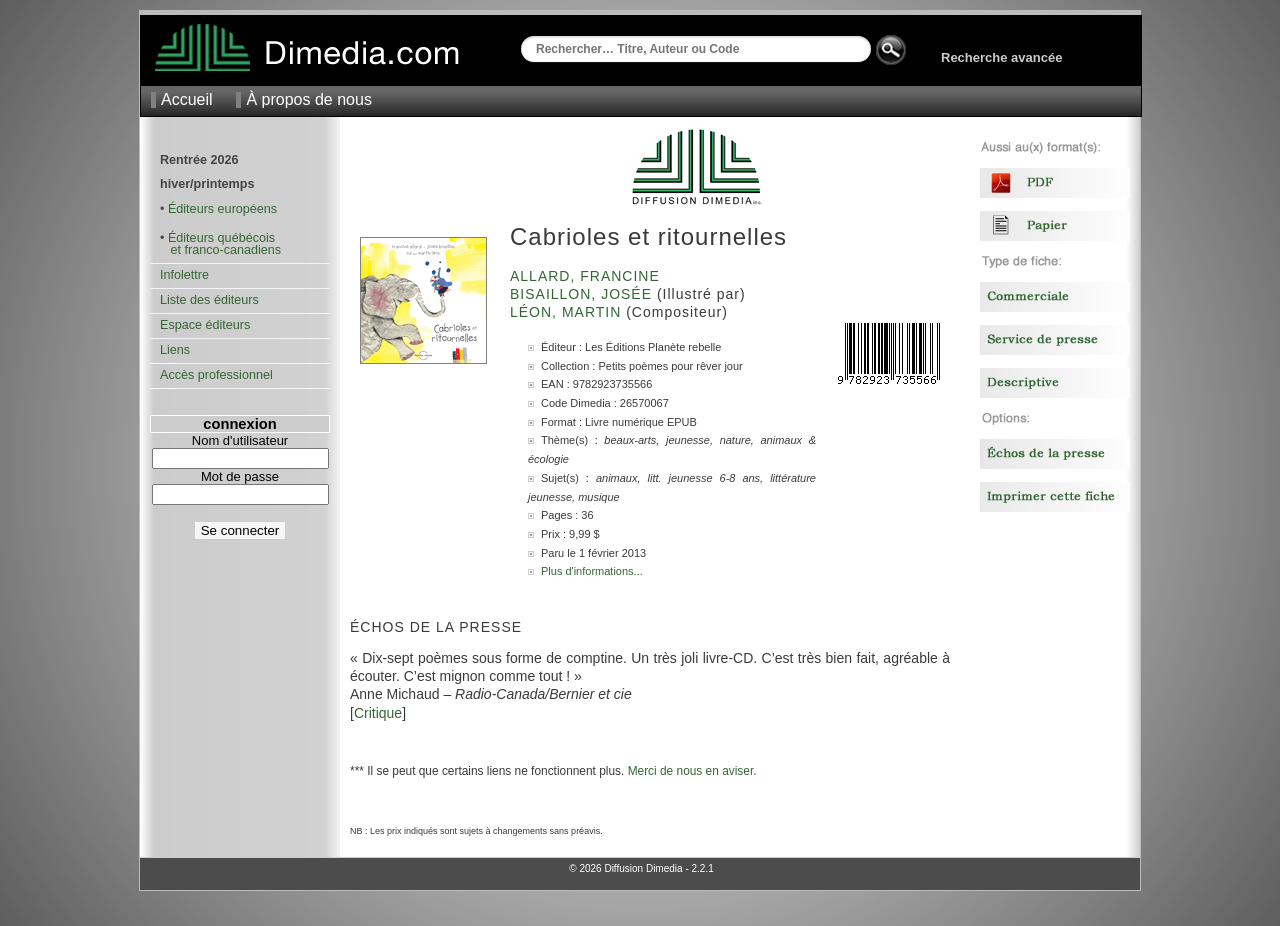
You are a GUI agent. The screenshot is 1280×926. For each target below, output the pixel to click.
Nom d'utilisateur (240, 440)
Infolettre (184, 275)
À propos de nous (308, 99)
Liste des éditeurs (209, 300)
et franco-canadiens (220, 250)
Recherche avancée (1001, 57)
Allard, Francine (587, 276)
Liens (175, 350)
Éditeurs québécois (221, 238)
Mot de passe (240, 476)
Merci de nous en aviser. (692, 771)
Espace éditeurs (205, 325)
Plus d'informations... (592, 571)
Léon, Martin (568, 312)
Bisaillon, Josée (583, 294)
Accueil (187, 99)
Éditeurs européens (222, 209)
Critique (378, 713)
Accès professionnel (216, 375)
